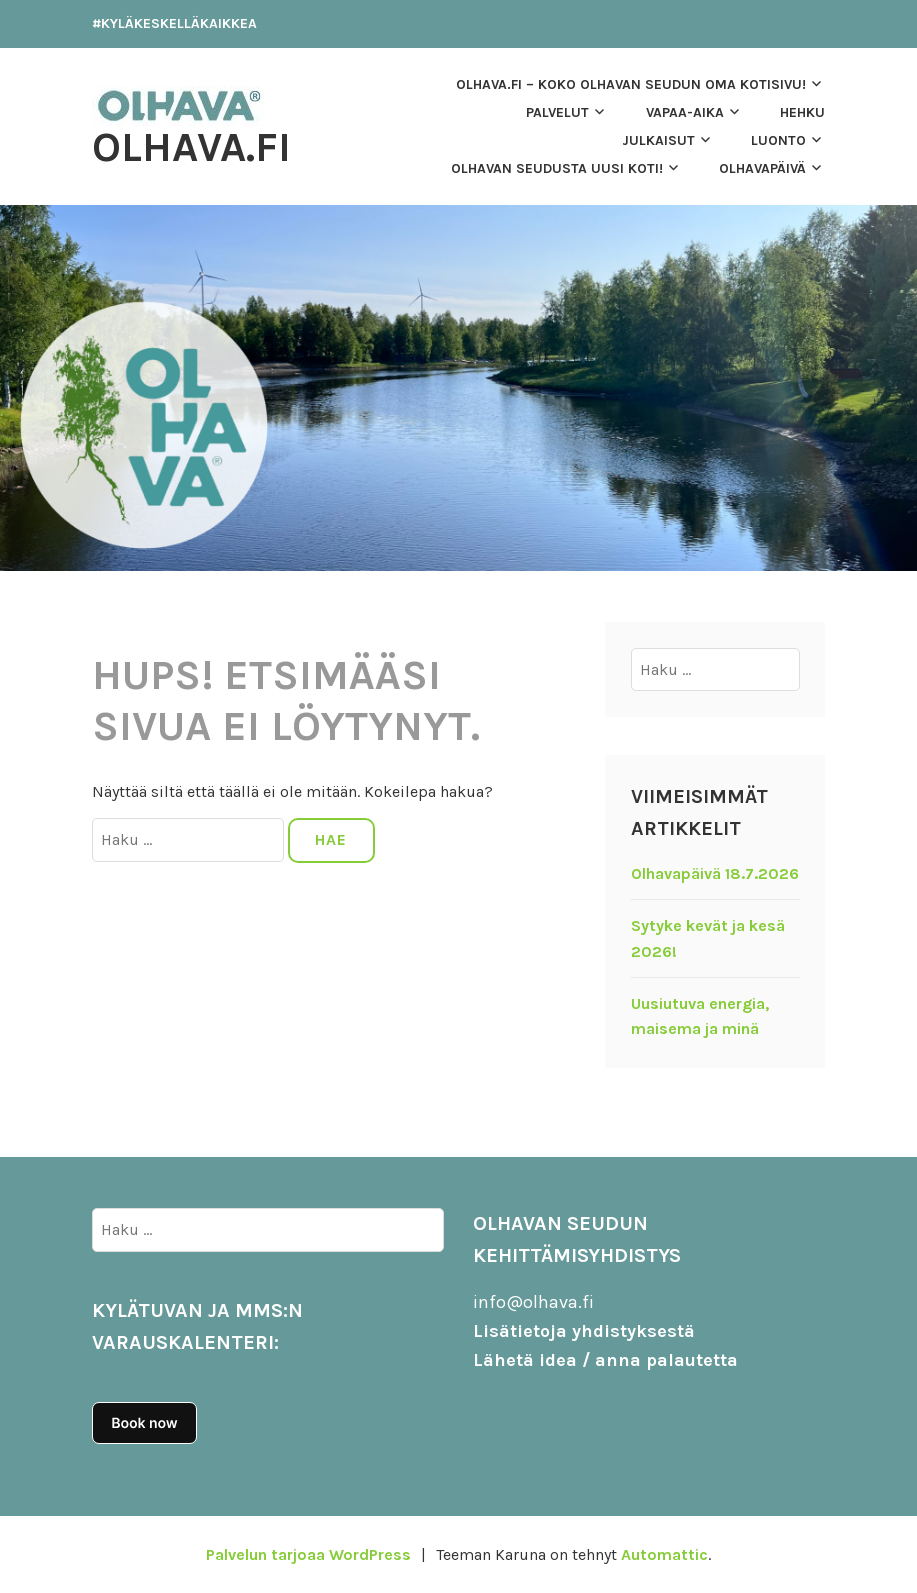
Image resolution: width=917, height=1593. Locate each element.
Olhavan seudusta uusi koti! (557, 168)
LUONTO (778, 140)
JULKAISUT (658, 140)
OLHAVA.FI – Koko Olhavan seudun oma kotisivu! (631, 84)
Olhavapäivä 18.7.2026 (715, 873)
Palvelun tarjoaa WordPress (308, 1554)
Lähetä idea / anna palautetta (605, 1360)
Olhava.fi (191, 147)
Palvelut (557, 112)
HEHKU (802, 112)
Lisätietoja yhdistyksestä (584, 1331)
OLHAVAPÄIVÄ (762, 168)
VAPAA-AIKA (685, 112)
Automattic (664, 1554)
